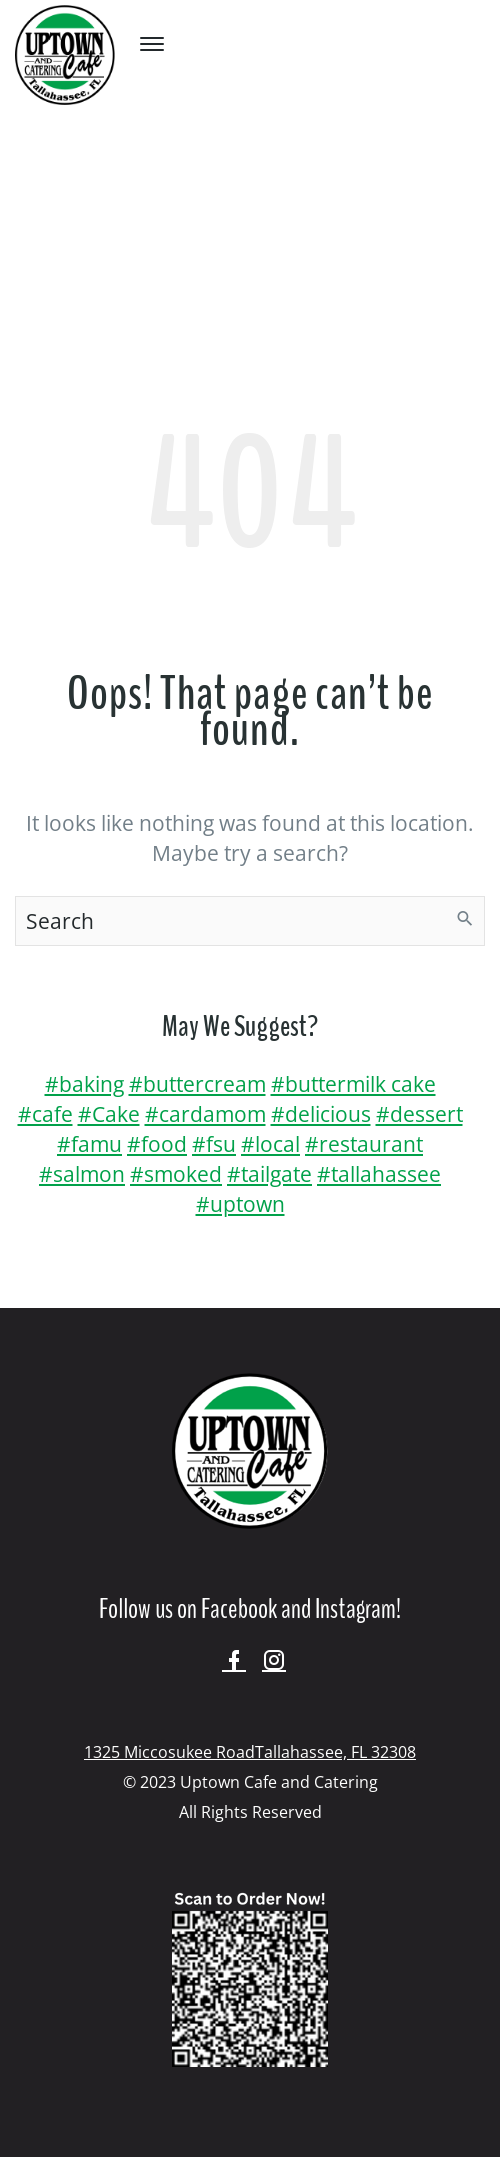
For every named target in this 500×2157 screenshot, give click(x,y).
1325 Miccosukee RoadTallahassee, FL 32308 (250, 1752)
